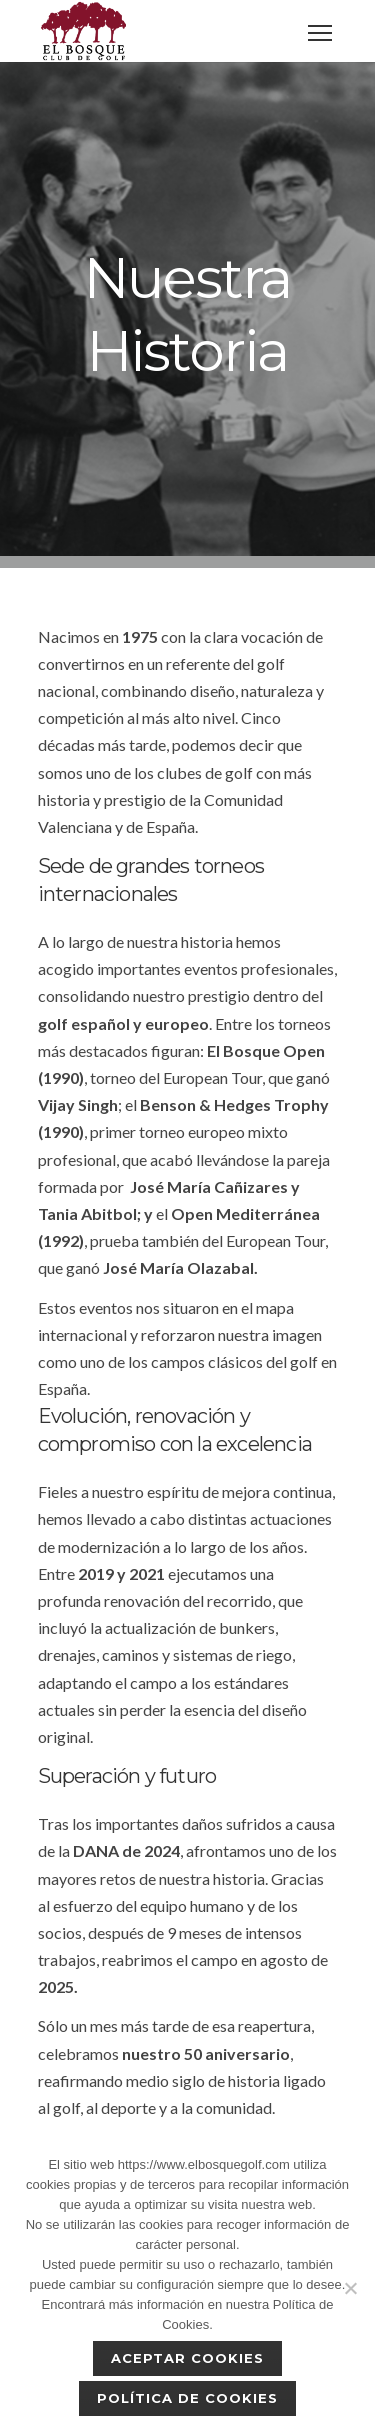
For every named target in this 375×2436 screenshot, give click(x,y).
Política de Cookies (188, 2398)
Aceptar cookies (188, 2358)
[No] (350, 2288)
